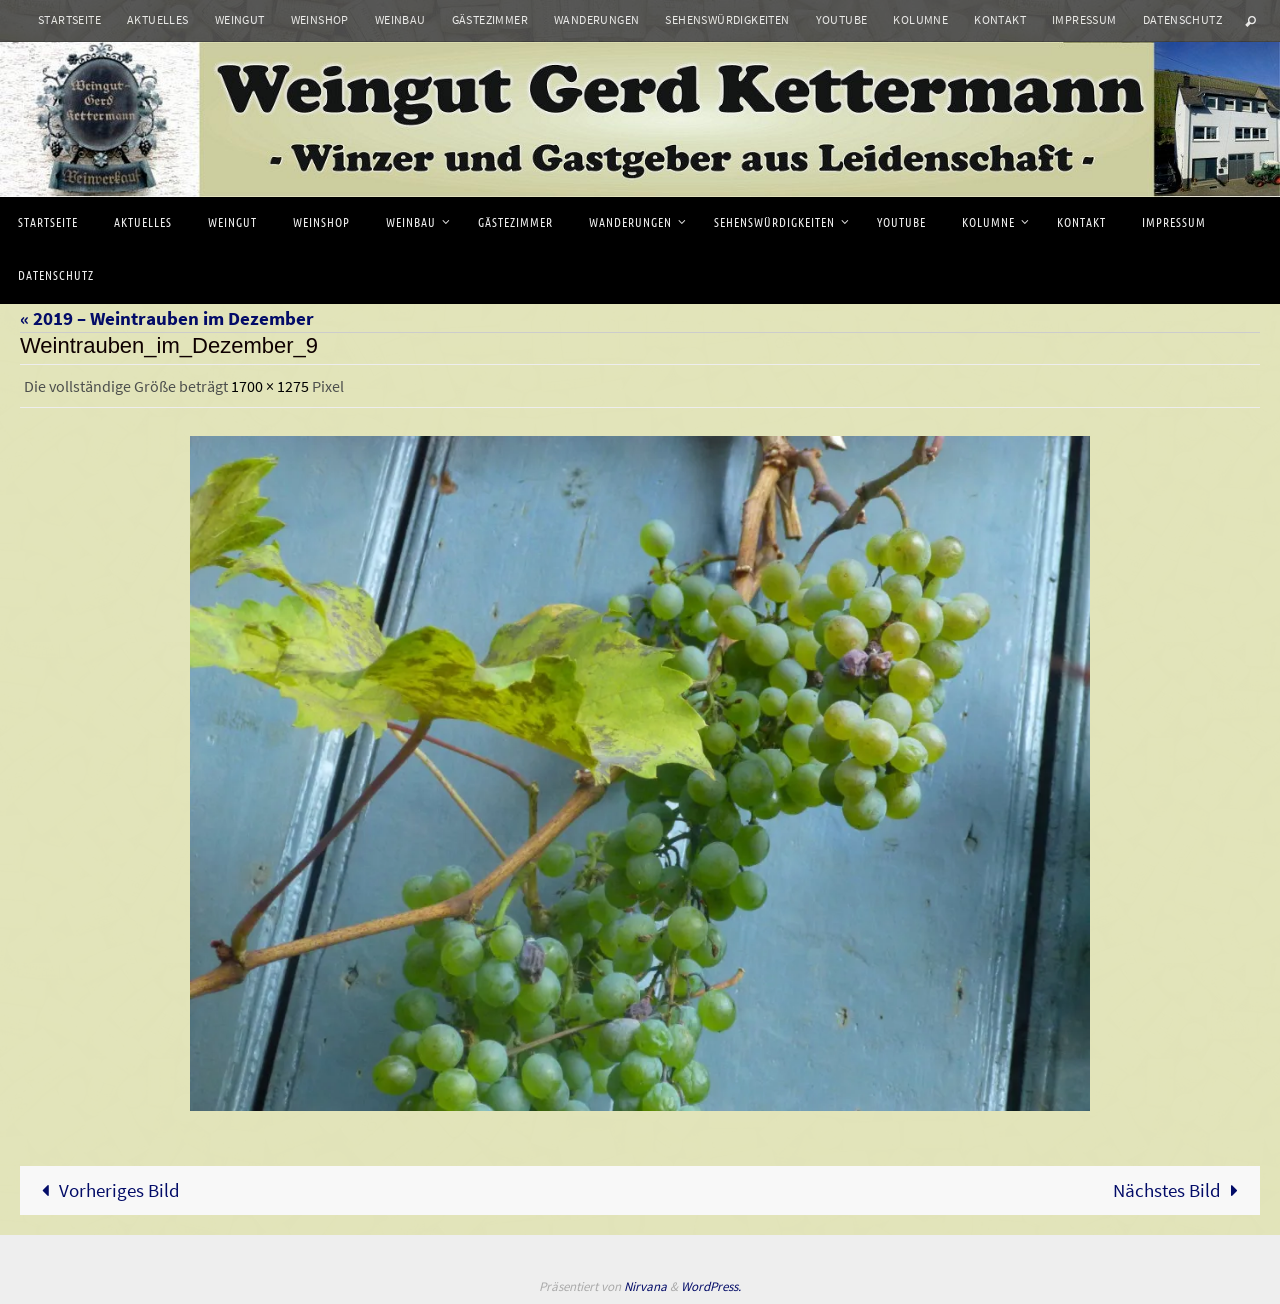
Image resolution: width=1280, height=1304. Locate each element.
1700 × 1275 (270, 386)
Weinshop (320, 19)
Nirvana (645, 1286)
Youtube (842, 19)
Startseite (69, 19)
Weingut (240, 19)
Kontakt (1000, 19)
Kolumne (920, 19)
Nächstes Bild (1180, 1190)
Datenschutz (1182, 19)
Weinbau (400, 19)
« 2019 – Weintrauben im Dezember (167, 318)
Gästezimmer (490, 19)
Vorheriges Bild (106, 1190)
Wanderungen (596, 19)
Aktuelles (158, 19)
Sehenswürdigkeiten (727, 19)
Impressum (1084, 19)
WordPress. (711, 1286)
